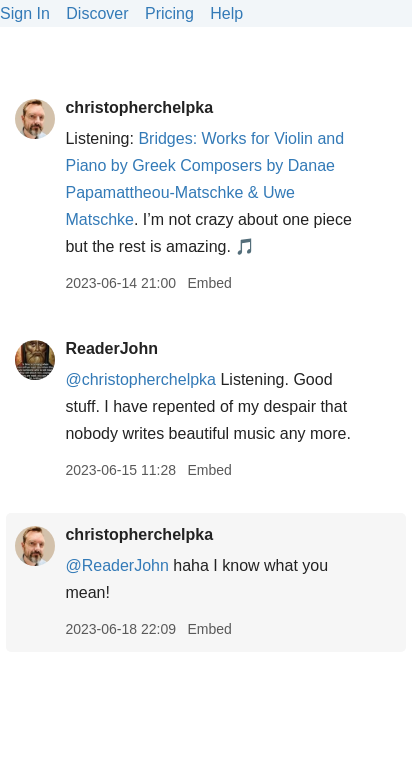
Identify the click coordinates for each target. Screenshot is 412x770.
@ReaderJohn (116, 565)
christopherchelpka (139, 107)
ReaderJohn (111, 348)
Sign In (25, 13)
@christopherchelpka (140, 379)
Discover (97, 13)
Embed (209, 283)
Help (226, 13)
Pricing (169, 13)
